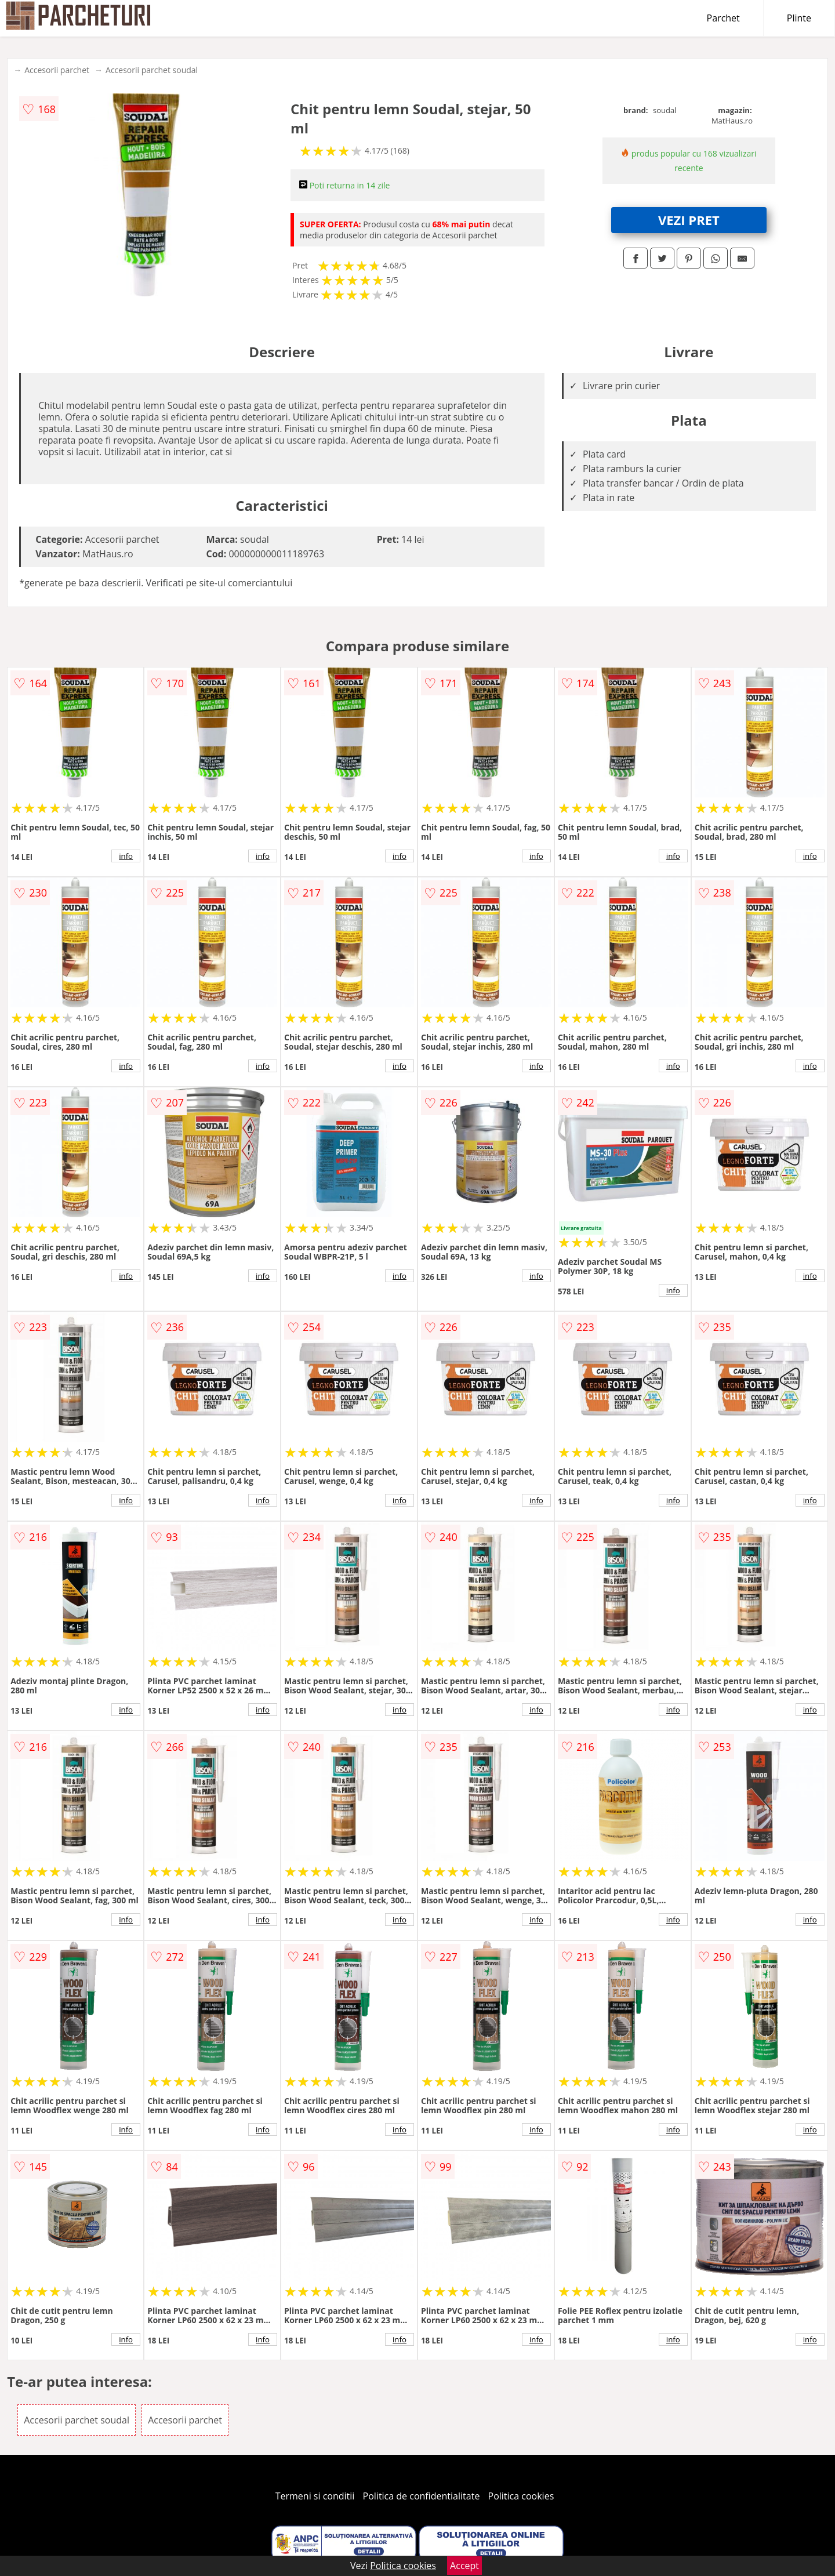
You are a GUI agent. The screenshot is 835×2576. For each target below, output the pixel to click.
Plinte (799, 18)
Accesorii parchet (56, 69)
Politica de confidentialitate (421, 2496)
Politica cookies (521, 2496)
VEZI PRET (689, 219)
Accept (464, 2565)
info (126, 856)
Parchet (723, 18)
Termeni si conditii (315, 2496)
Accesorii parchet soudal (152, 69)
